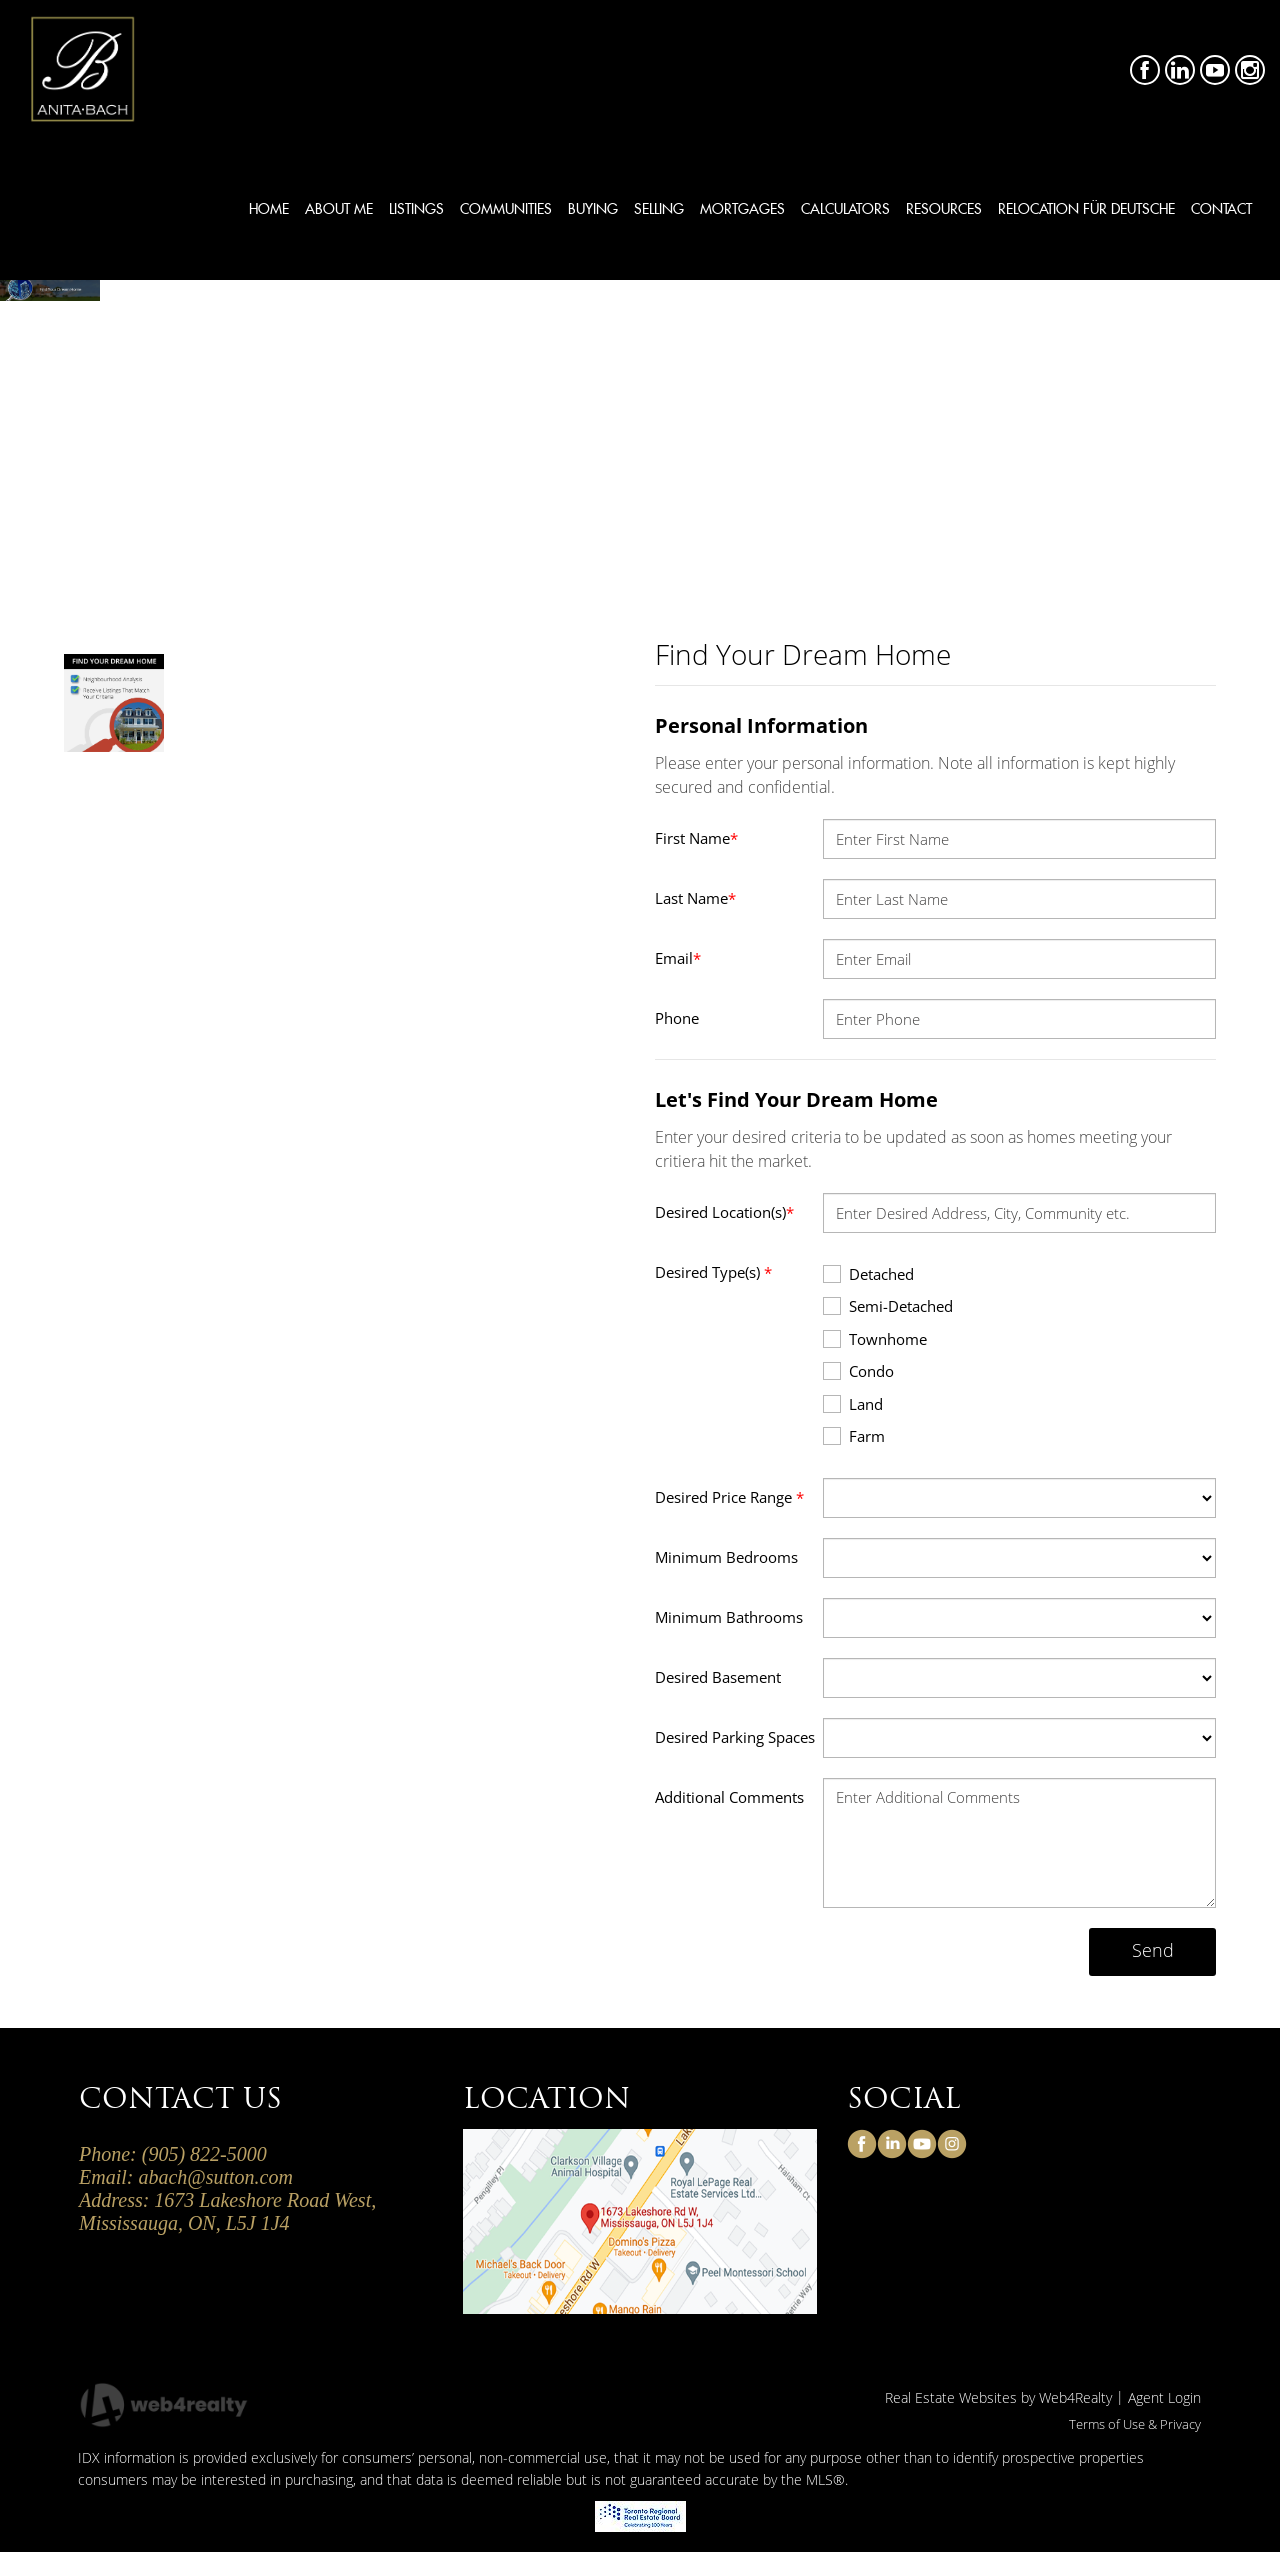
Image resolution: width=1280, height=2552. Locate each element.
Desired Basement (718, 1677)
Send (1153, 1950)
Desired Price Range (729, 1497)
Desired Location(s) (724, 1212)
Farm (854, 1435)
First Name (696, 838)
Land (853, 1403)
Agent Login (1164, 2397)
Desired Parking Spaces (735, 1737)
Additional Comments (729, 1797)
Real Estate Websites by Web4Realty (998, 2397)
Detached (868, 1273)
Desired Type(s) (713, 1272)
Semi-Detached (888, 1305)
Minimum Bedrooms (726, 1557)
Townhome (875, 1338)
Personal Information (761, 725)
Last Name (695, 898)
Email (678, 958)
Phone (677, 1018)
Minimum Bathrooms (729, 1617)
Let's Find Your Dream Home (796, 1099)
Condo (858, 1370)
